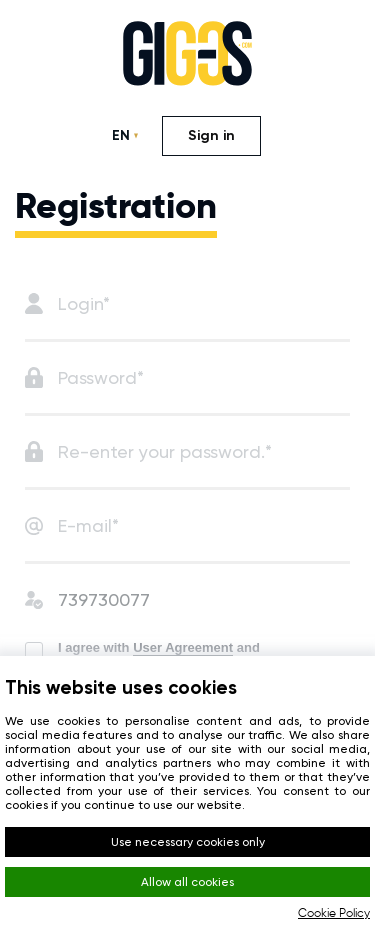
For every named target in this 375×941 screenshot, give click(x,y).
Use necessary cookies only (188, 842)
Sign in (211, 135)
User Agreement (183, 647)
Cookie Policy (334, 914)
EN (121, 135)
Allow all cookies (187, 882)
